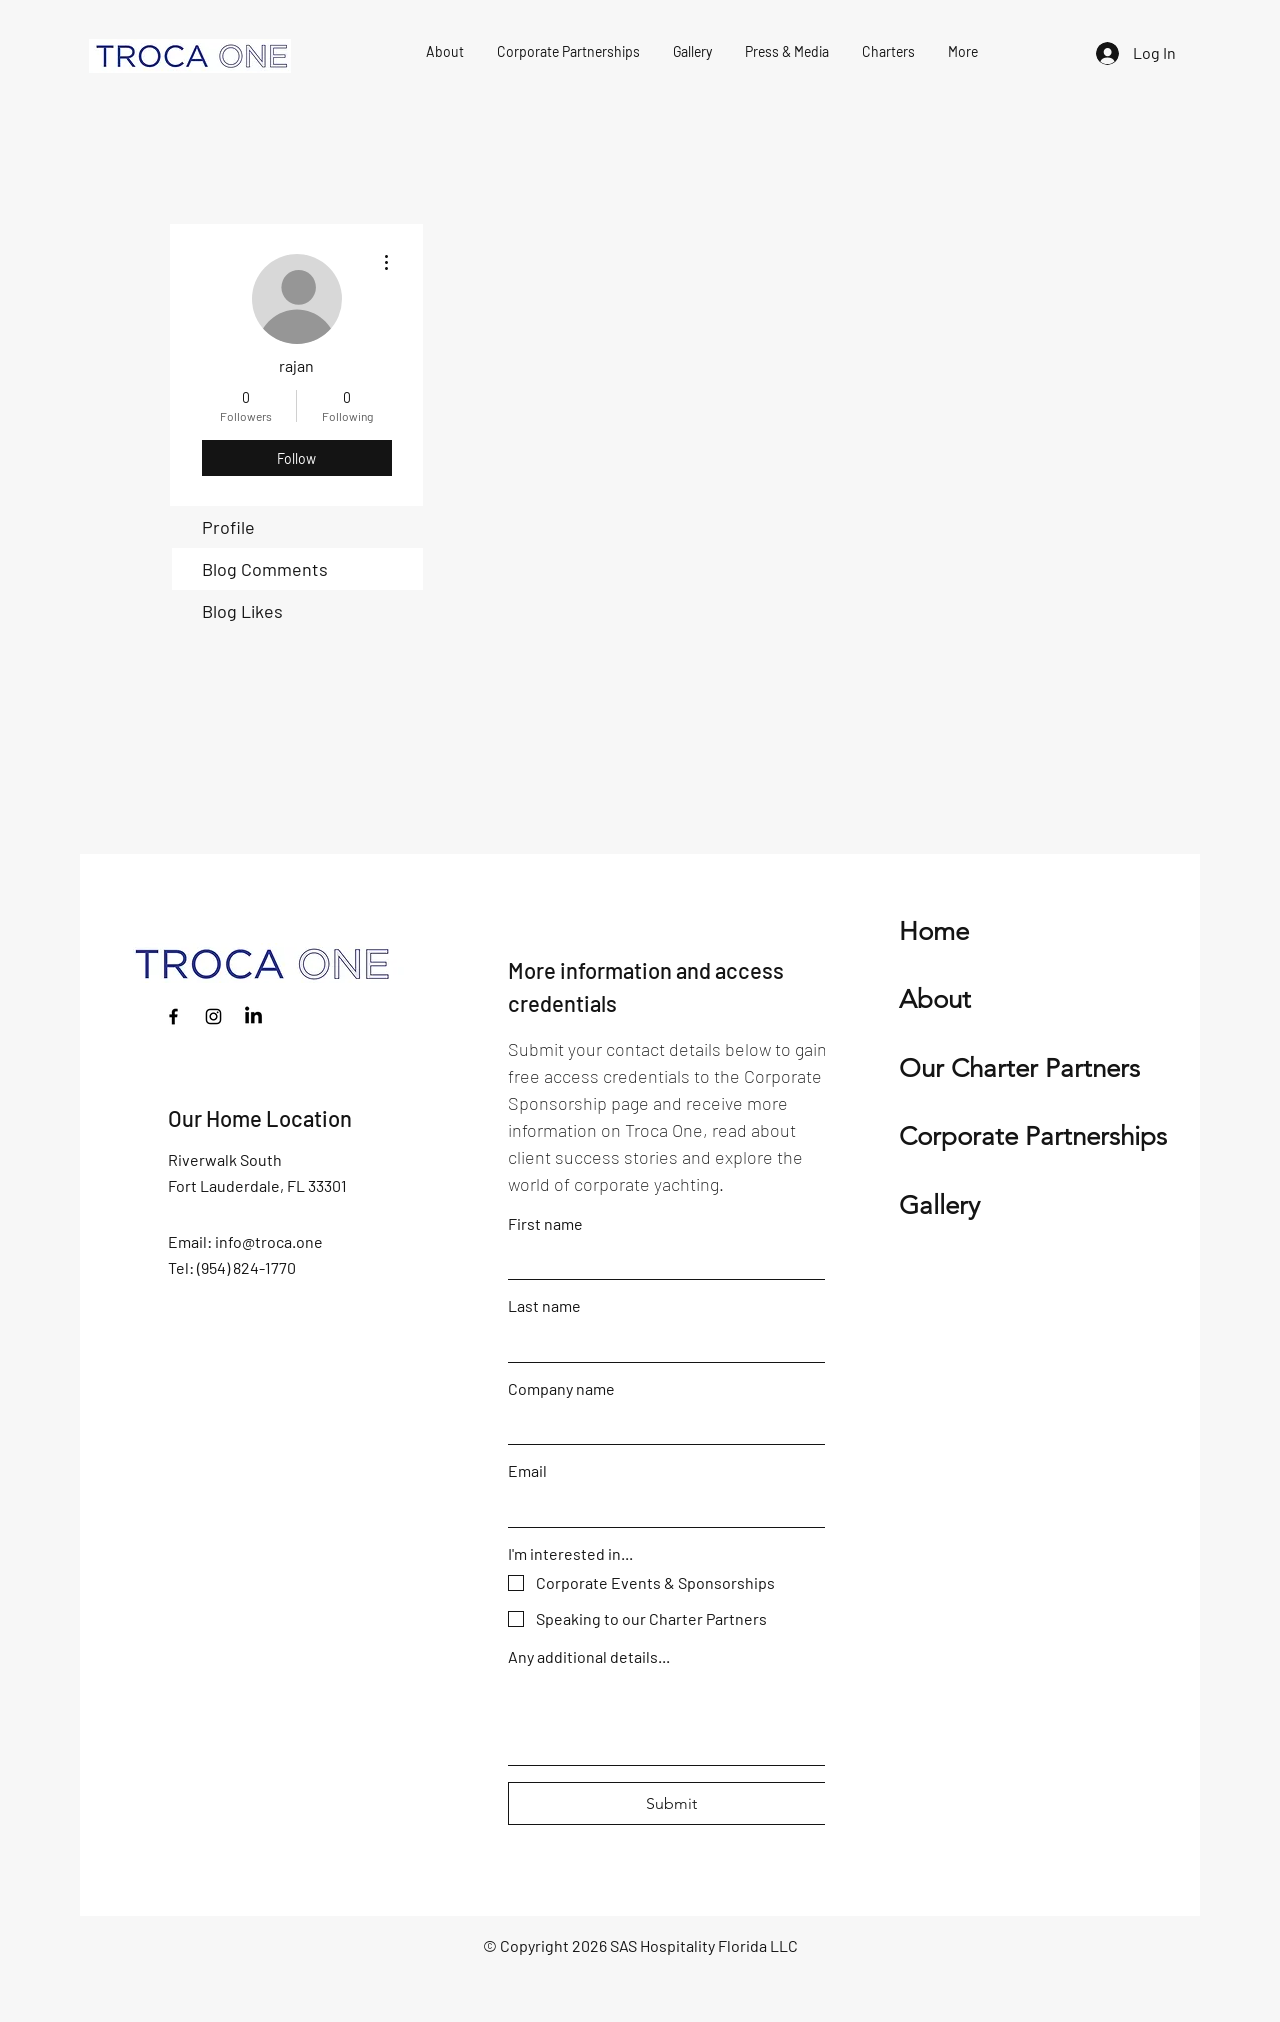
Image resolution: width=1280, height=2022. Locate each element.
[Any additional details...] (672, 1719)
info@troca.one (269, 1241)
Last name (544, 1305)
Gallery (939, 1205)
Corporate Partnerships (1033, 1136)
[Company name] (666, 1425)
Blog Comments (265, 569)
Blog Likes (242, 611)
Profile (228, 527)
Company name (561, 1388)
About (935, 999)
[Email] (666, 1507)
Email (527, 1470)
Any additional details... (589, 1656)
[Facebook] (173, 1016)
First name (545, 1223)
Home (934, 931)
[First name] (666, 1260)
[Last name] (666, 1342)
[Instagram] (213, 1016)
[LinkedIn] (253, 1016)
